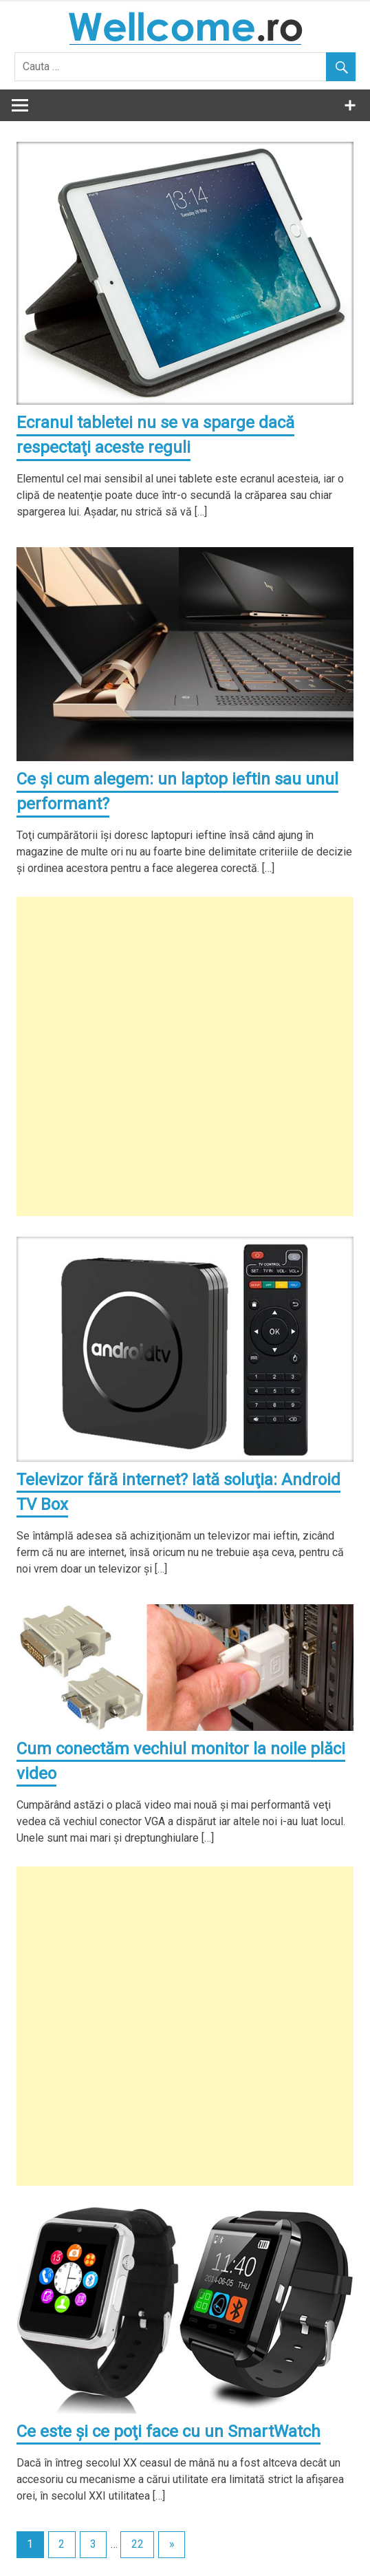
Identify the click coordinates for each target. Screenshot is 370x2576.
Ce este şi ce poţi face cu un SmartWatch (168, 2431)
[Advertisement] (185, 1056)
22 (137, 2544)
